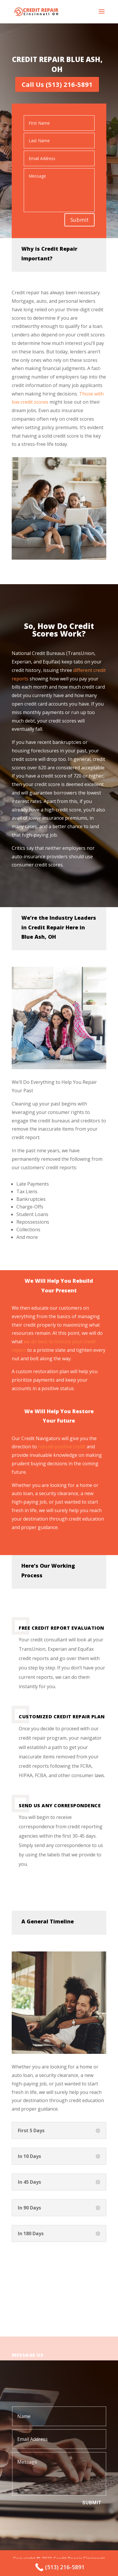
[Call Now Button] (59, 2567)
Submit (79, 219)
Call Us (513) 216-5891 (57, 84)
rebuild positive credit (61, 1446)
